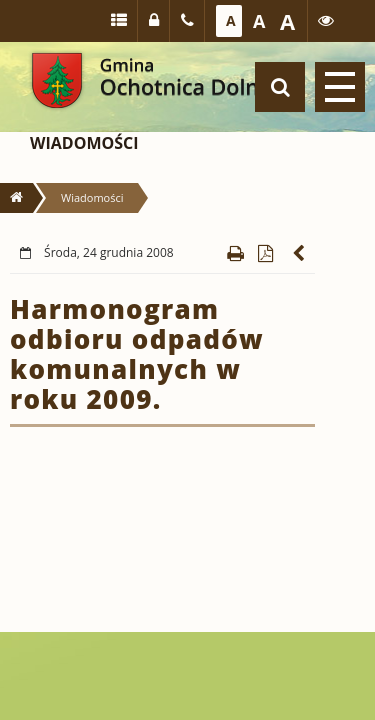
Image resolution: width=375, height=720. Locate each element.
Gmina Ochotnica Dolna (57, 80)
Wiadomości (84, 143)
